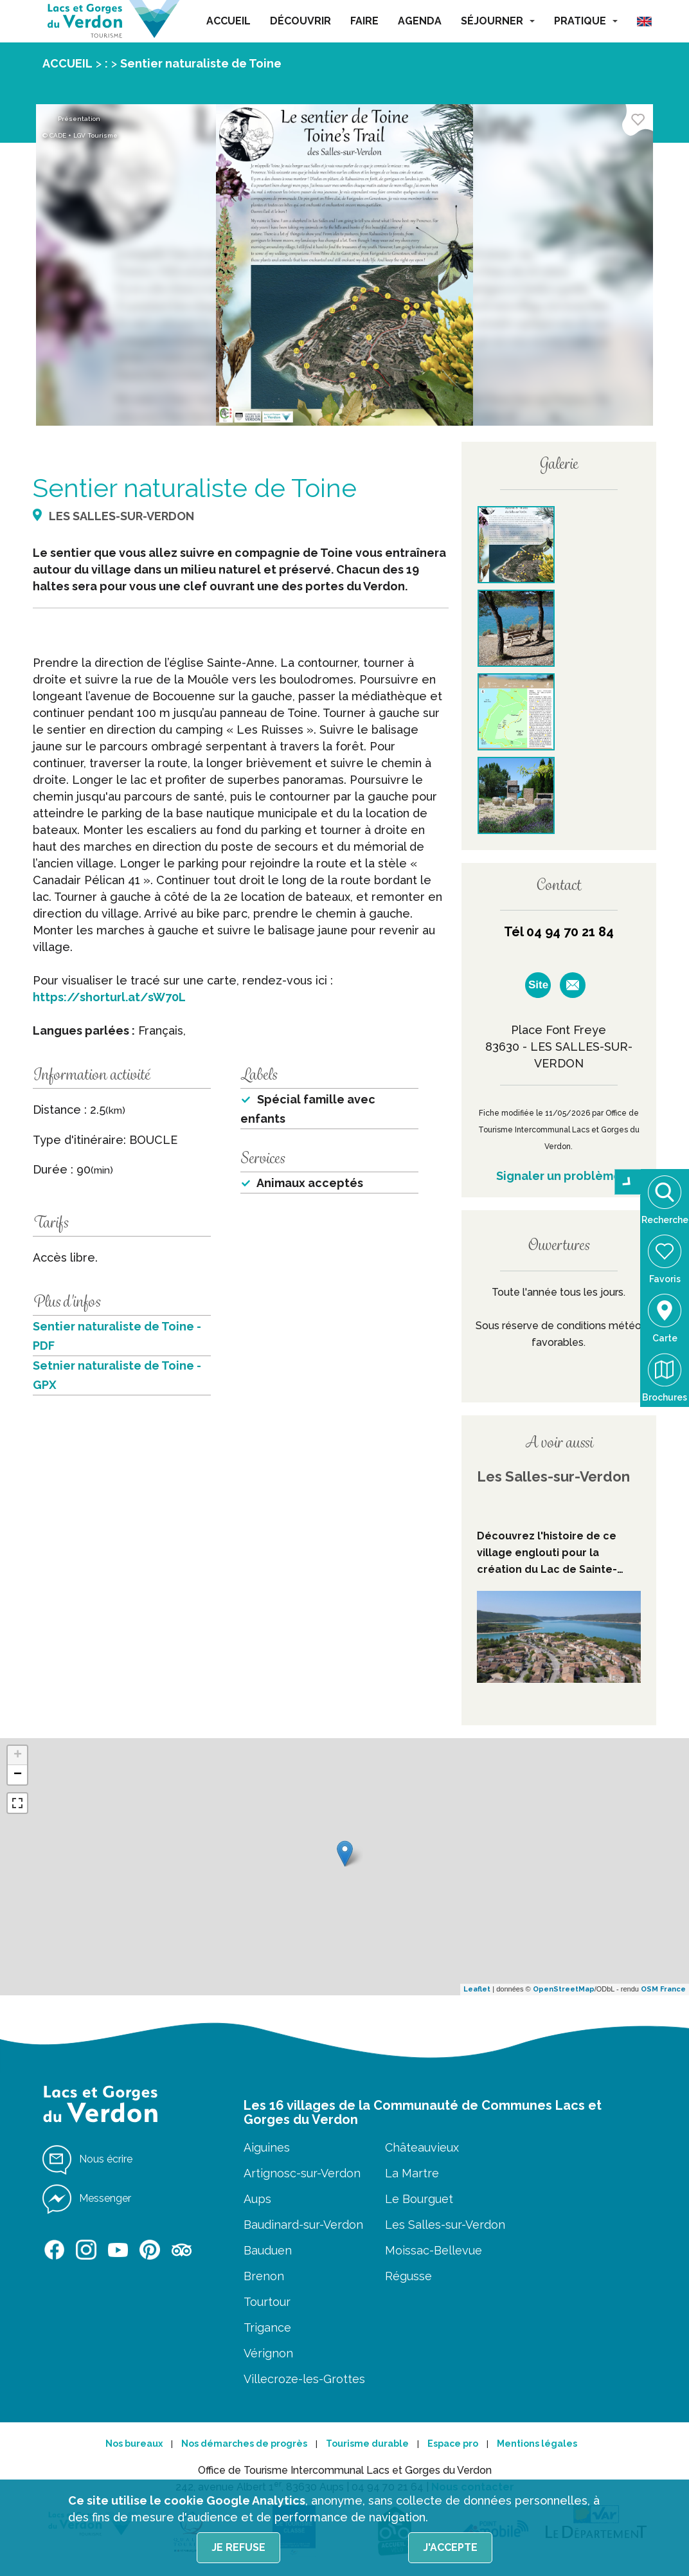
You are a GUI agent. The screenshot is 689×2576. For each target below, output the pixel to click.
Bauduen (268, 2250)
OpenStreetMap (564, 1989)
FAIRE (364, 21)
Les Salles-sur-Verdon (445, 2224)
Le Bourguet (419, 2199)
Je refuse (238, 2547)
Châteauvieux (422, 2147)
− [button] (17, 1774)
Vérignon (268, 2353)
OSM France (663, 1989)
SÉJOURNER (498, 21)
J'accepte (450, 2547)
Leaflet (476, 1989)
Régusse (408, 2276)
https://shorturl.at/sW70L (109, 997)
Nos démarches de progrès (244, 2443)
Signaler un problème (558, 1176)
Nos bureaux (134, 2443)
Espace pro (452, 2443)
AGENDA (420, 21)
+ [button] (17, 1755)
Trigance (267, 2327)
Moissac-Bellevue (433, 2250)
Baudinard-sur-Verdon (303, 2224)
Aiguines (267, 2147)
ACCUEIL (228, 21)
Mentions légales (537, 2443)
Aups (257, 2199)
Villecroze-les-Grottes (304, 2379)
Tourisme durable (367, 2443)
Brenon (264, 2276)
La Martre (412, 2173)
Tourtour (267, 2301)
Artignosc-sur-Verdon (302, 2173)
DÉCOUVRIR (300, 21)
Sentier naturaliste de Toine (201, 63)
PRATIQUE (586, 21)
